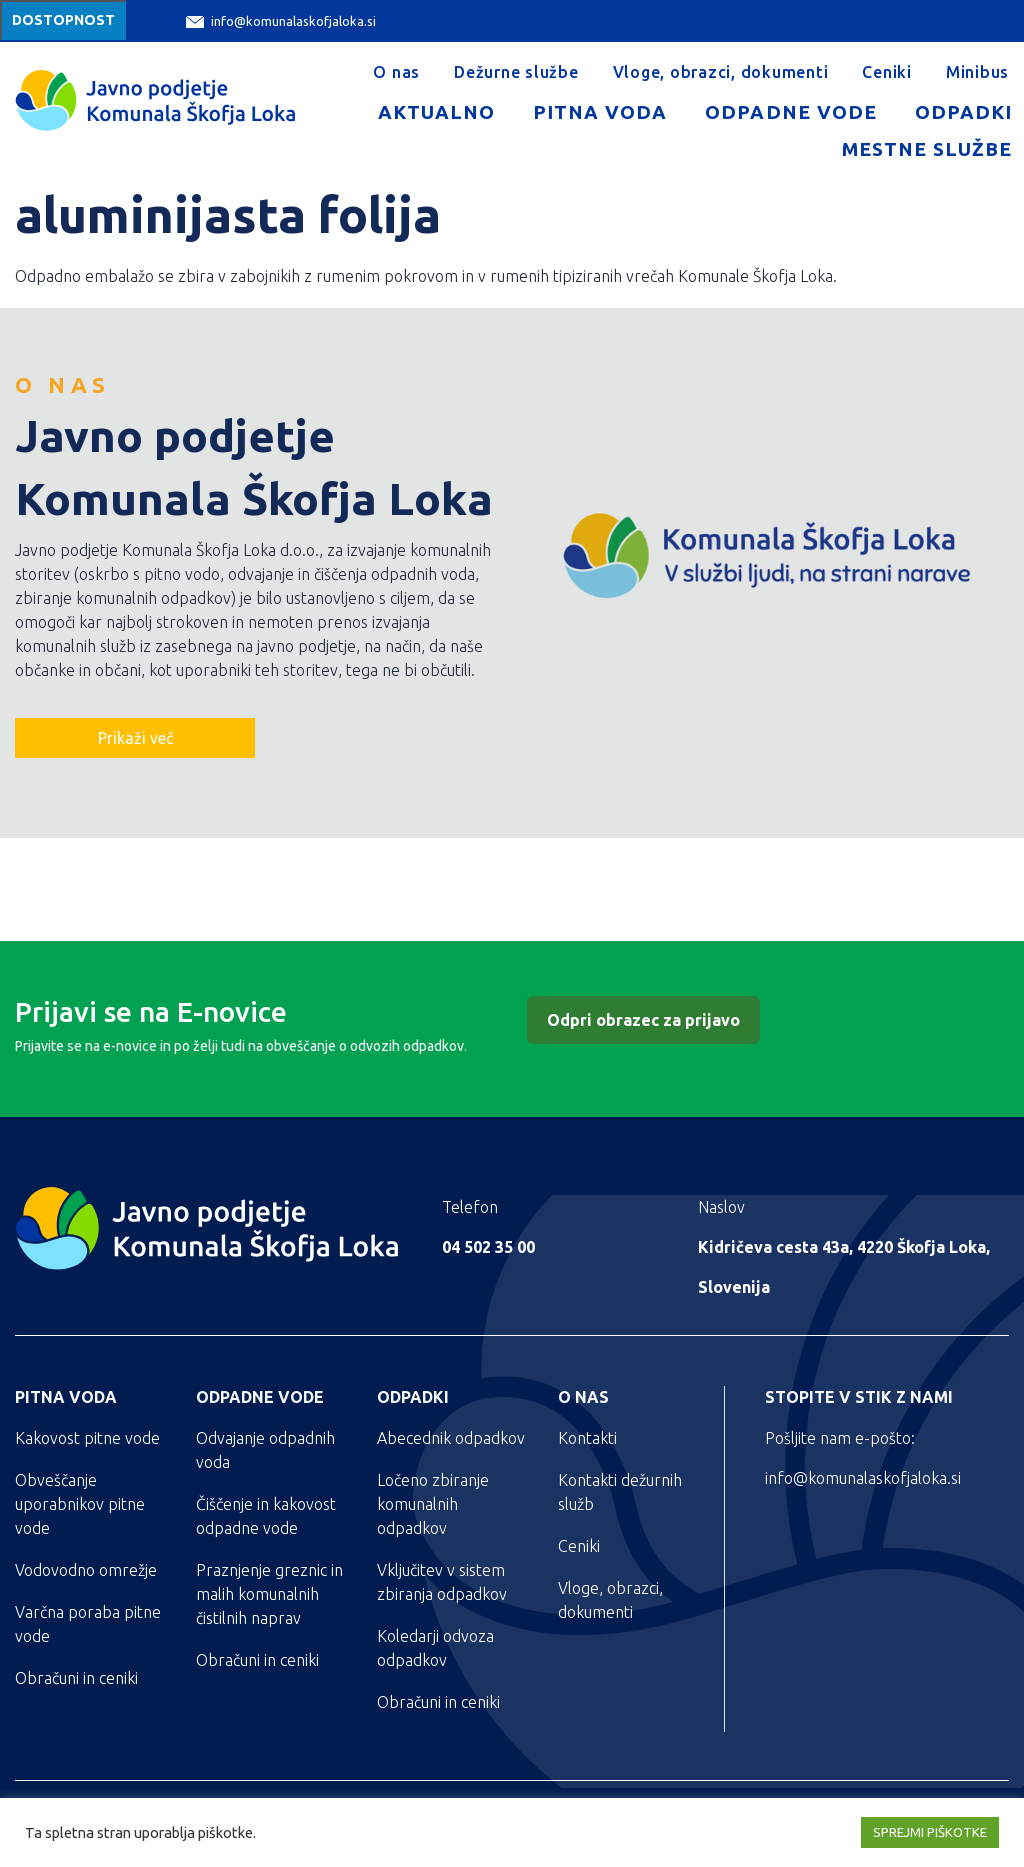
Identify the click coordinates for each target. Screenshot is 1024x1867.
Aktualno (436, 112)
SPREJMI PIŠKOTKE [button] (930, 1832)
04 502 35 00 (488, 1247)
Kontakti (587, 1438)
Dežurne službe (516, 72)
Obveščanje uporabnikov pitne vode (80, 1504)
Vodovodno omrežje (86, 1570)
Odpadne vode (790, 112)
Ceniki (887, 72)
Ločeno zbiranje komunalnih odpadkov (433, 1504)
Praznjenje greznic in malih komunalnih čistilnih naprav (269, 1594)
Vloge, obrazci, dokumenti (721, 72)
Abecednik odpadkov (451, 1438)
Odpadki (963, 112)
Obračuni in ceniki (76, 1678)
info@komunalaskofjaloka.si (281, 21)
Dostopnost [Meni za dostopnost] (63, 20)
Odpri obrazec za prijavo (643, 1020)
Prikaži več (135, 738)
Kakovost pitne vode (87, 1438)
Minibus (977, 72)
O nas (396, 72)
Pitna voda (600, 112)
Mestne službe (927, 149)
